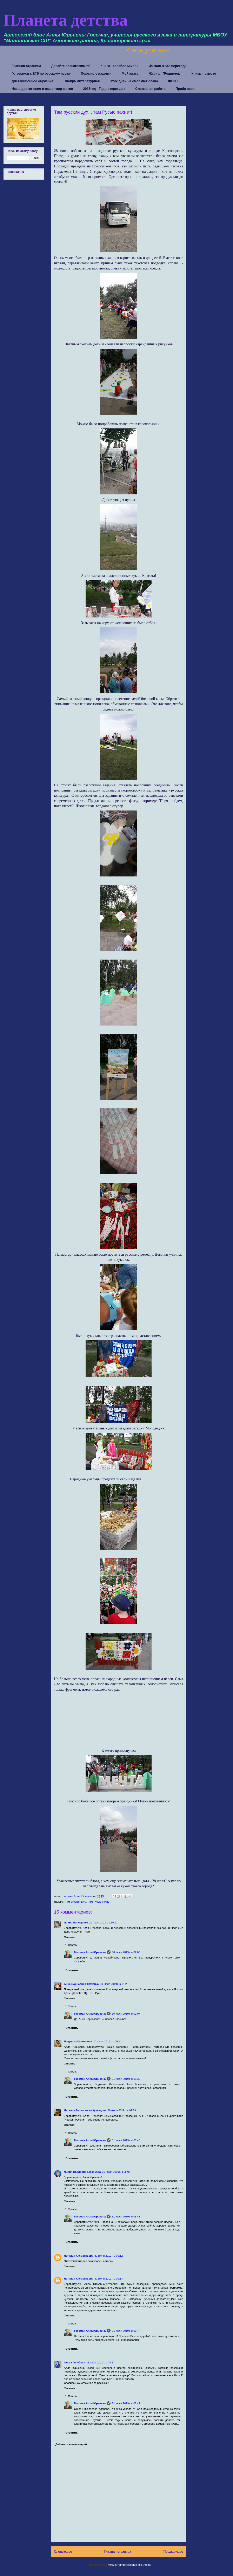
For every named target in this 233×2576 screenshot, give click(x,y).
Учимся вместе (203, 73)
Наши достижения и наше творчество (42, 89)
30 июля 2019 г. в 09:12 (108, 2255)
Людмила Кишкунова (78, 2041)
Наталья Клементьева (78, 2255)
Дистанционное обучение (32, 81)
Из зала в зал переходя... (169, 66)
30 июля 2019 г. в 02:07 (126, 2013)
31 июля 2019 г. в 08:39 (126, 2078)
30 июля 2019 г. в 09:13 (108, 2278)
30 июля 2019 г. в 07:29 (122, 2110)
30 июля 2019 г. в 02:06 (126, 1952)
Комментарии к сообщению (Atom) (129, 2564)
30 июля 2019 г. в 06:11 (107, 2041)
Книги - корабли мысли (119, 66)
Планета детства (65, 20)
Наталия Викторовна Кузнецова (85, 2110)
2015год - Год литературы (104, 89)
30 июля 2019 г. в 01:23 (114, 1984)
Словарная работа (150, 89)
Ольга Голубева (74, 2362)
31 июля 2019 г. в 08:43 (126, 2216)
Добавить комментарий (71, 2444)
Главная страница (26, 66)
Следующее (63, 2551)
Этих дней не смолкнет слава (134, 81)
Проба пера (185, 89)
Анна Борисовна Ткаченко (81, 1984)
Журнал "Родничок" (165, 73)
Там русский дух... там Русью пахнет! (88, 1901)
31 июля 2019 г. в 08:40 (126, 2140)
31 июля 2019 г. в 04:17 (100, 2362)
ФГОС (173, 81)
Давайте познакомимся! (70, 66)
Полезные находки (96, 73)
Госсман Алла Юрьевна (90, 1952)
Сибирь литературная (82, 81)
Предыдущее (173, 2551)
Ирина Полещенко (76, 1922)
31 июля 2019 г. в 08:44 (126, 2330)
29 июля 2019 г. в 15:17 (103, 1922)
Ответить (69, 1937)
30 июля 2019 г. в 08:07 (116, 2171)
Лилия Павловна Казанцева (82, 2171)
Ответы (72, 1945)
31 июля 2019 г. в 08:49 (126, 2403)
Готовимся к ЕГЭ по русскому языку (41, 73)
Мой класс (130, 73)
